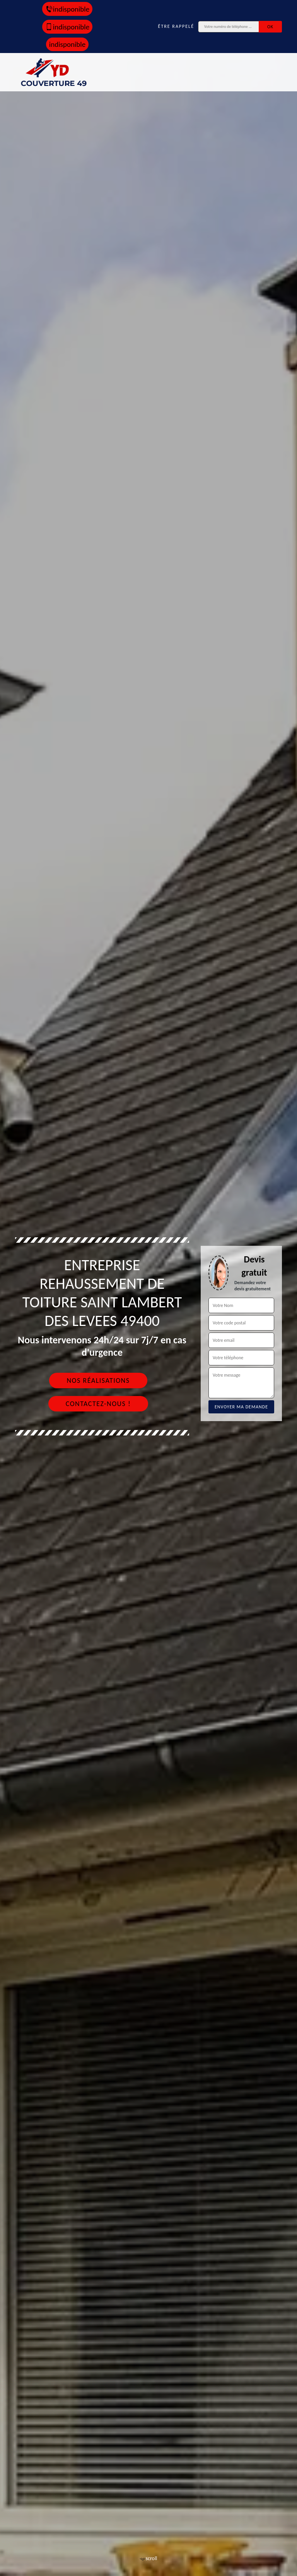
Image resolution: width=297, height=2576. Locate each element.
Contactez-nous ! (98, 1403)
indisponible (67, 9)
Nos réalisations (98, 1380)
